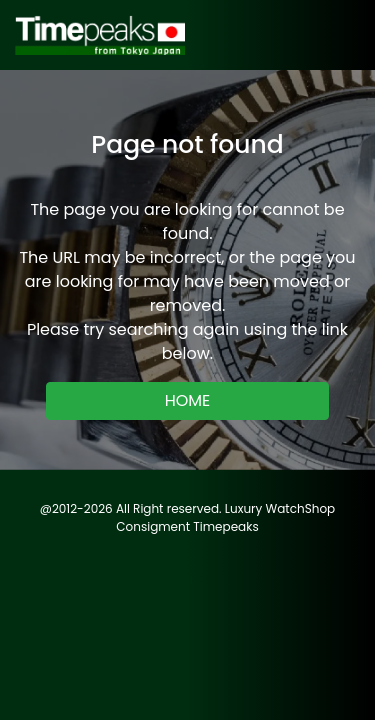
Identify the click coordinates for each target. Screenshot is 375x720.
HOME (188, 400)
